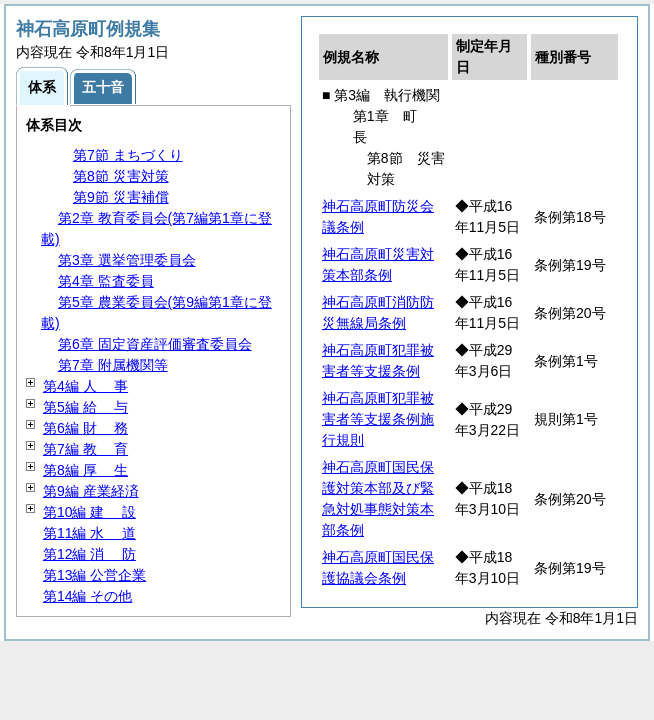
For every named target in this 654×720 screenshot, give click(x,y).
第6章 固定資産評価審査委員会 (155, 344)
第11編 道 (89, 533)
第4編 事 (85, 386)
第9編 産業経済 (91, 491)
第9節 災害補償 (121, 197)
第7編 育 (85, 449)
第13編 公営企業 (94, 575)
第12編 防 (89, 554)
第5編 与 (85, 407)
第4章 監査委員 (106, 281)
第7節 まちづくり (128, 155)
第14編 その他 (87, 596)
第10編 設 (89, 512)
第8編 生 (85, 470)
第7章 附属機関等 (113, 365)
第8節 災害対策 (121, 176)
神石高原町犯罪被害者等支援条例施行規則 (378, 419)
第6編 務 (85, 428)
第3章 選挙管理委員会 (127, 260)
